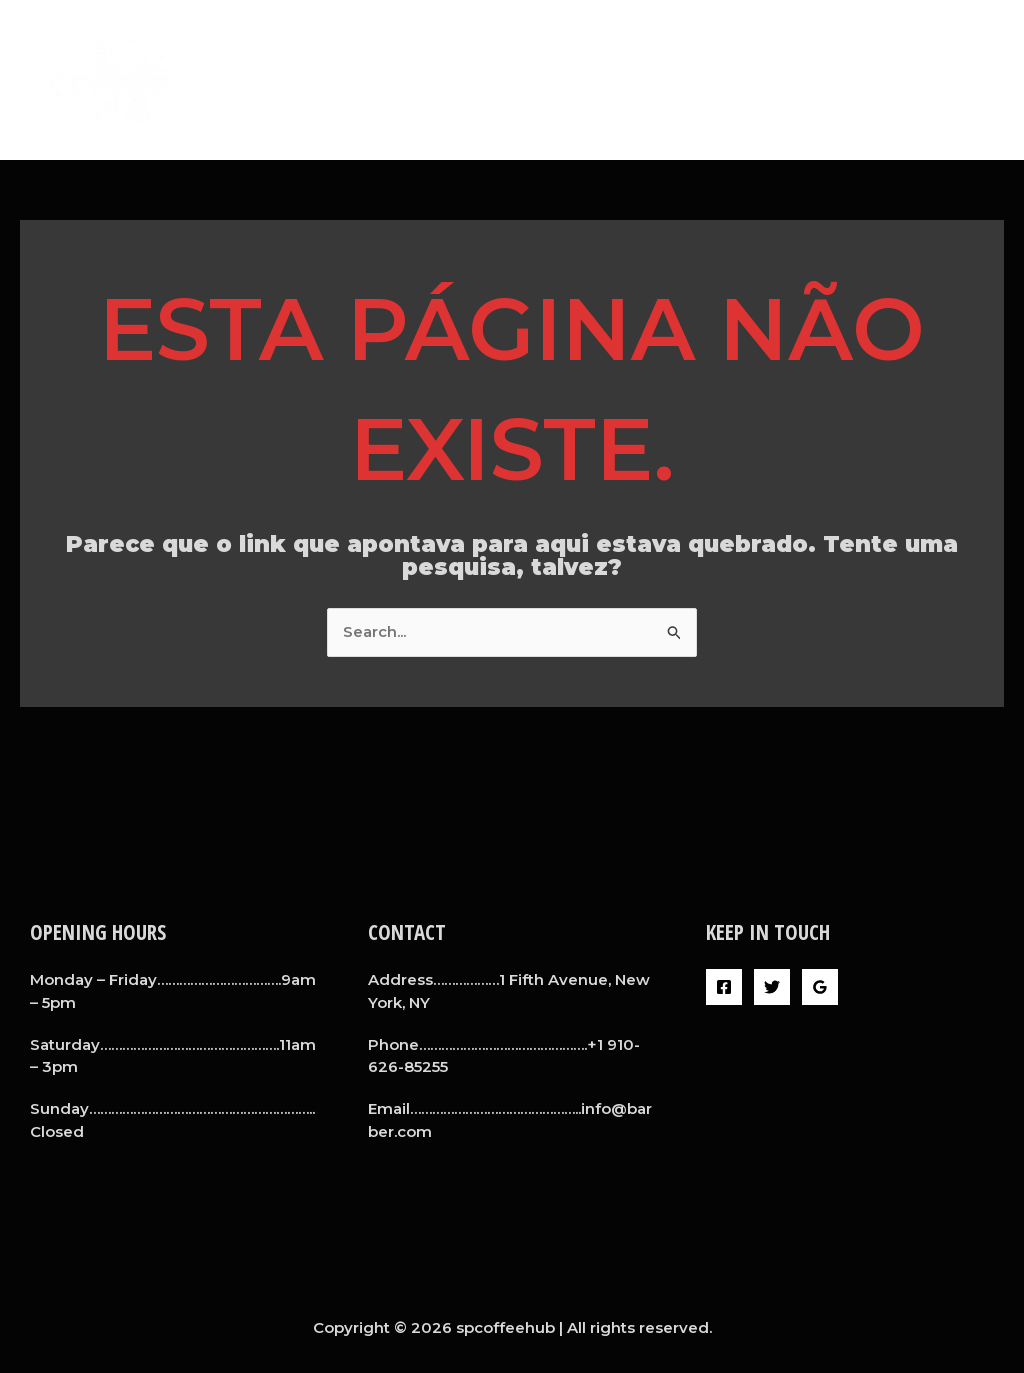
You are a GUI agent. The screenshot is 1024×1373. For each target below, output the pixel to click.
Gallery (862, 79)
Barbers (771, 79)
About (684, 79)
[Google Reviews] (820, 987)
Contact (955, 79)
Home (607, 79)
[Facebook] (724, 987)
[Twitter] (772, 987)
